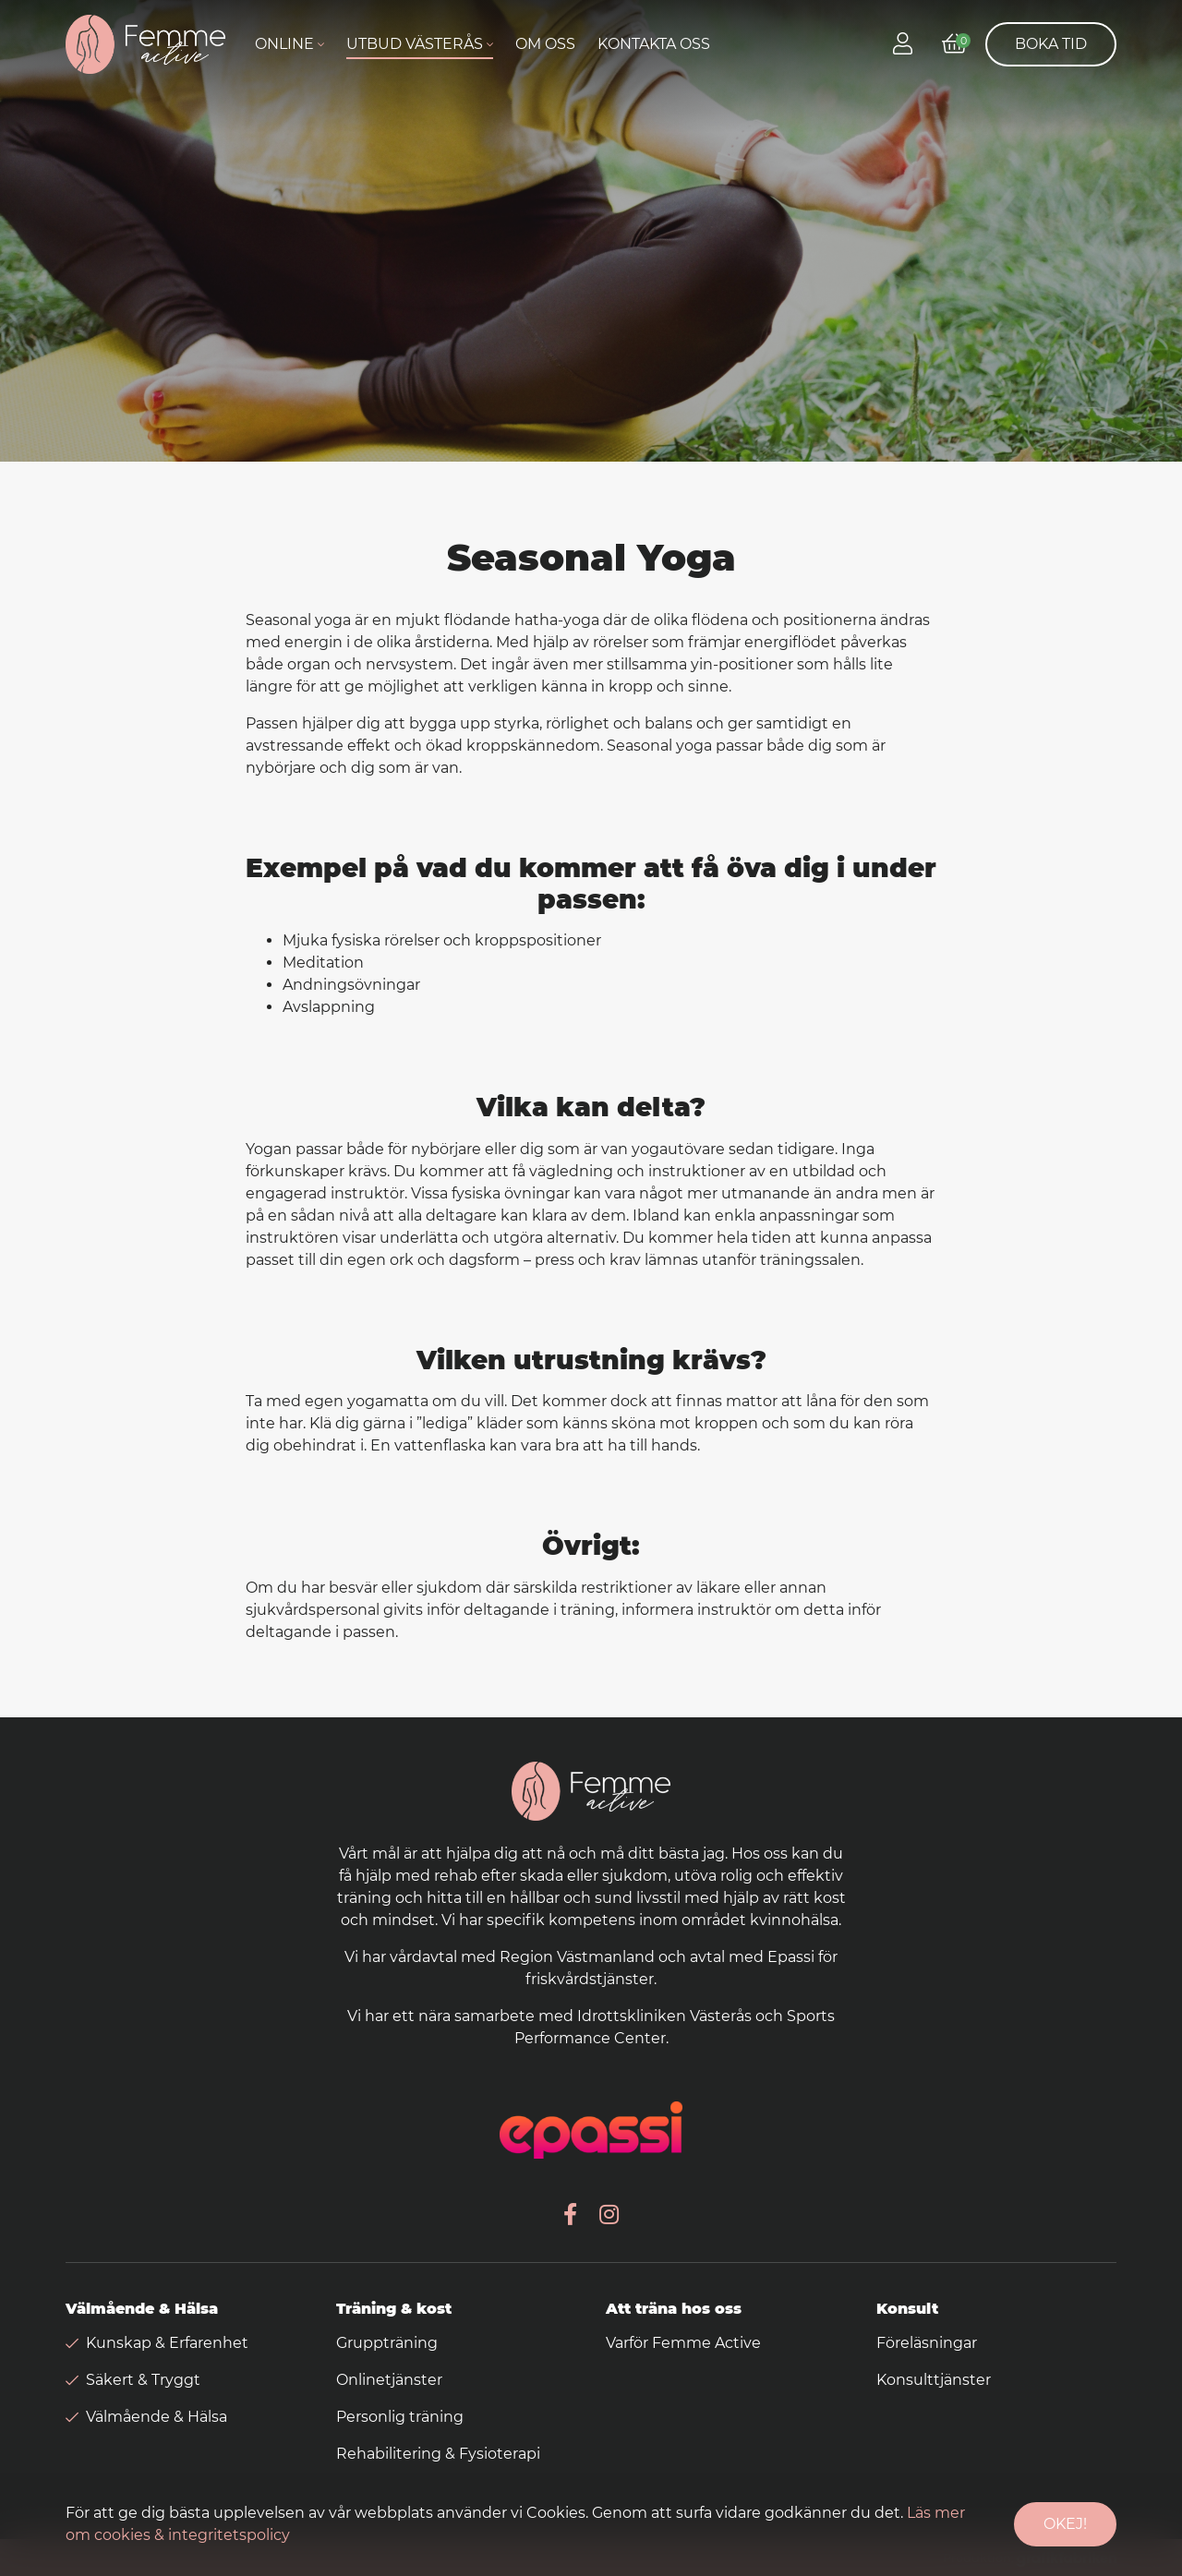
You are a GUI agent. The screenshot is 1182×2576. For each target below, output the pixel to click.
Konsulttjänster (933, 2380)
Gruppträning (387, 2343)
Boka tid (1051, 44)
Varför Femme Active (683, 2343)
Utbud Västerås (414, 44)
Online (284, 44)
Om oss (545, 44)
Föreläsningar (926, 2343)
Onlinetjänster (389, 2380)
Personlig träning (400, 2417)
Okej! (1065, 2524)
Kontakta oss (653, 44)
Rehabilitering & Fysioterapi (438, 2453)
